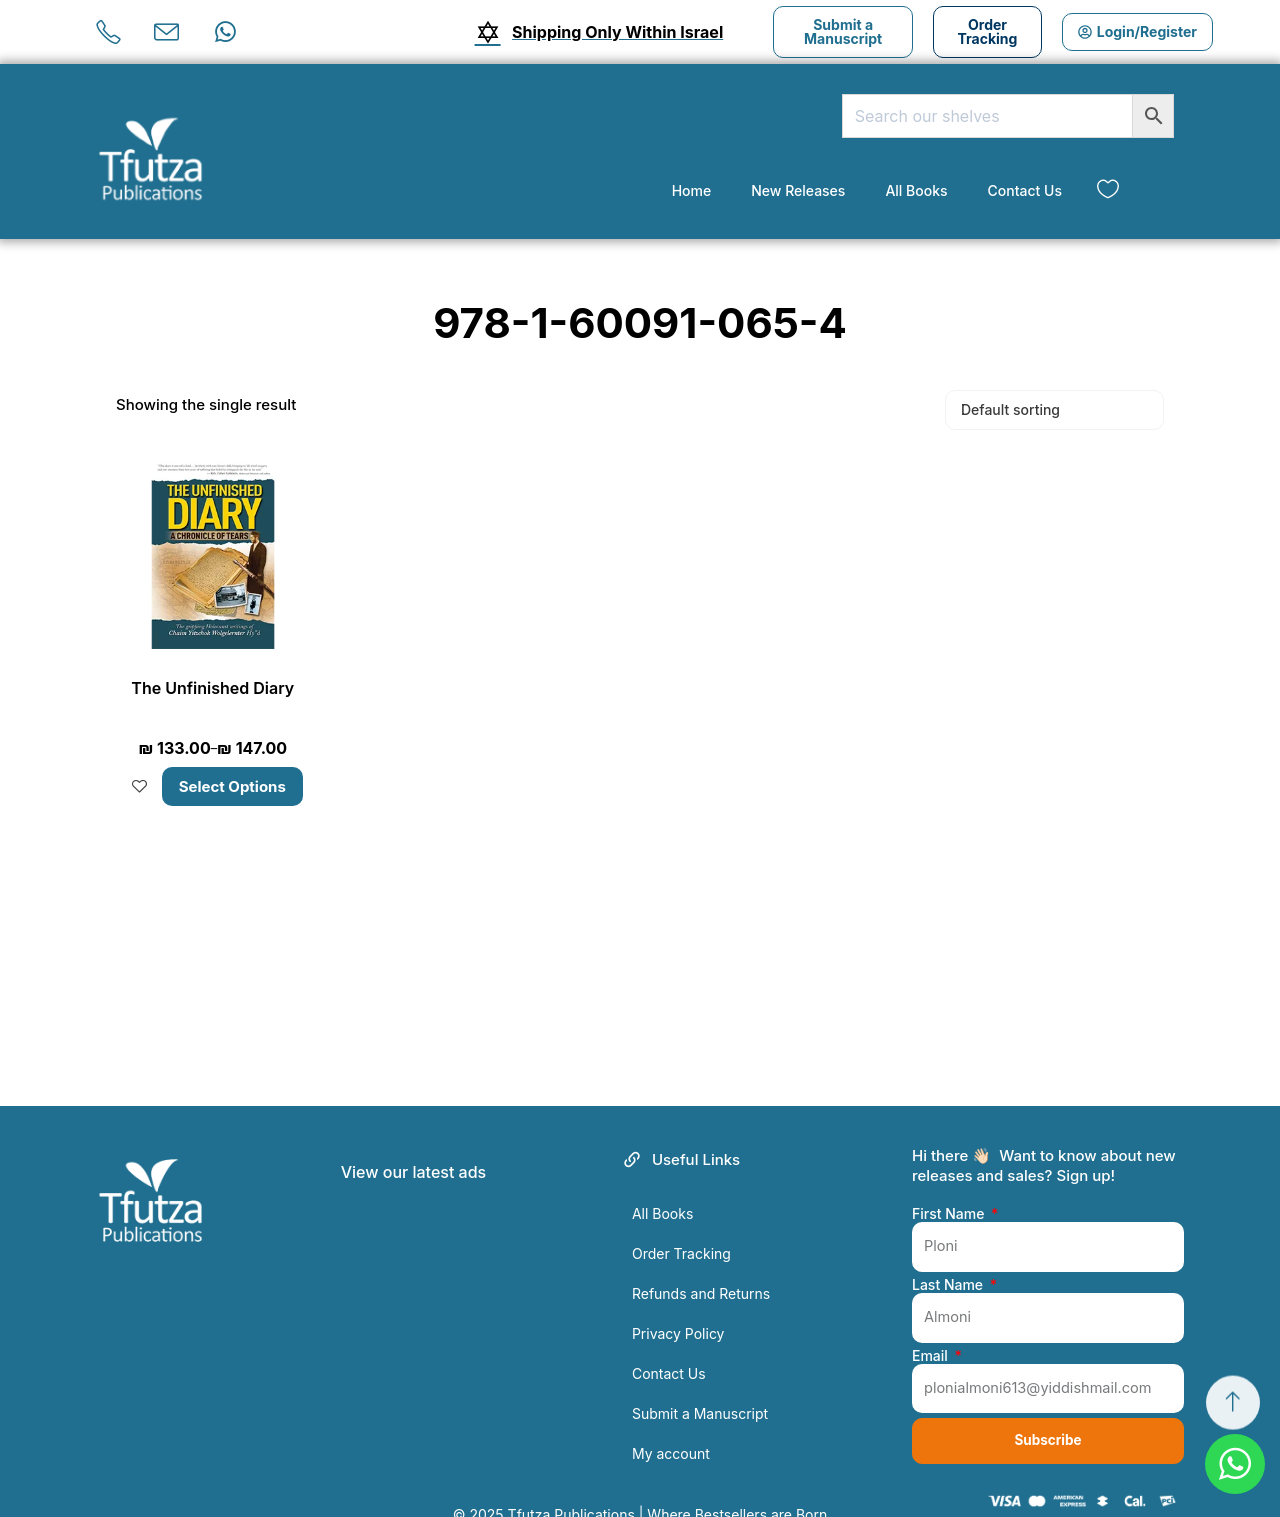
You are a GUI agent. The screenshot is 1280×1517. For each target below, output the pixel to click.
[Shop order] (1054, 410)
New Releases (798, 190)
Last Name (949, 1262)
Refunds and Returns (701, 1268)
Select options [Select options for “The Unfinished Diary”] (232, 761)
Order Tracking (681, 1228)
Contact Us (1025, 190)
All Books (916, 190)
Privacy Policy (678, 1308)
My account (671, 1428)
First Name (950, 1189)
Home (692, 190)
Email (932, 1335)
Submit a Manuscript (700, 1388)
